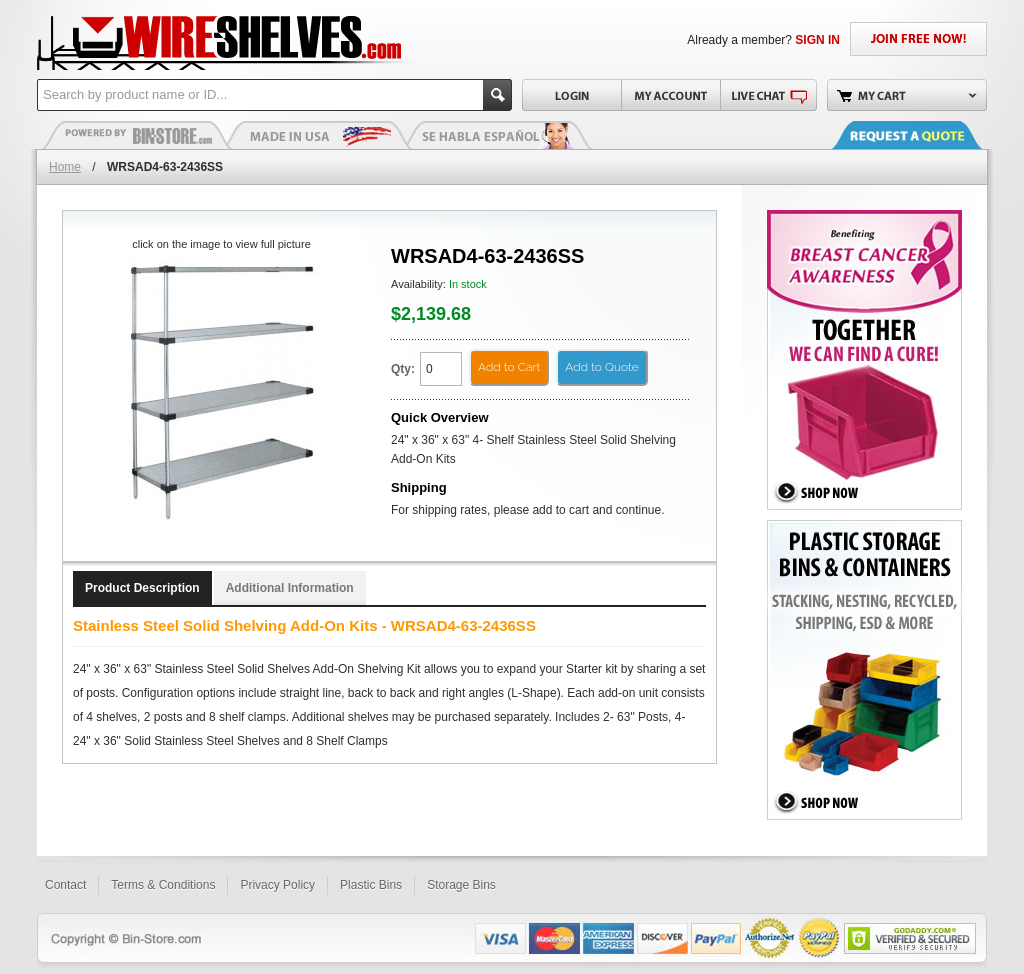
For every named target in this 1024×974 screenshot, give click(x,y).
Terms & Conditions (163, 885)
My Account (670, 95)
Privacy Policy (277, 885)
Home (65, 167)
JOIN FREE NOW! (918, 39)
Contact (65, 885)
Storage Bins (461, 885)
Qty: (403, 369)
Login (571, 95)
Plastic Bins (137, 135)
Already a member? (763, 40)
